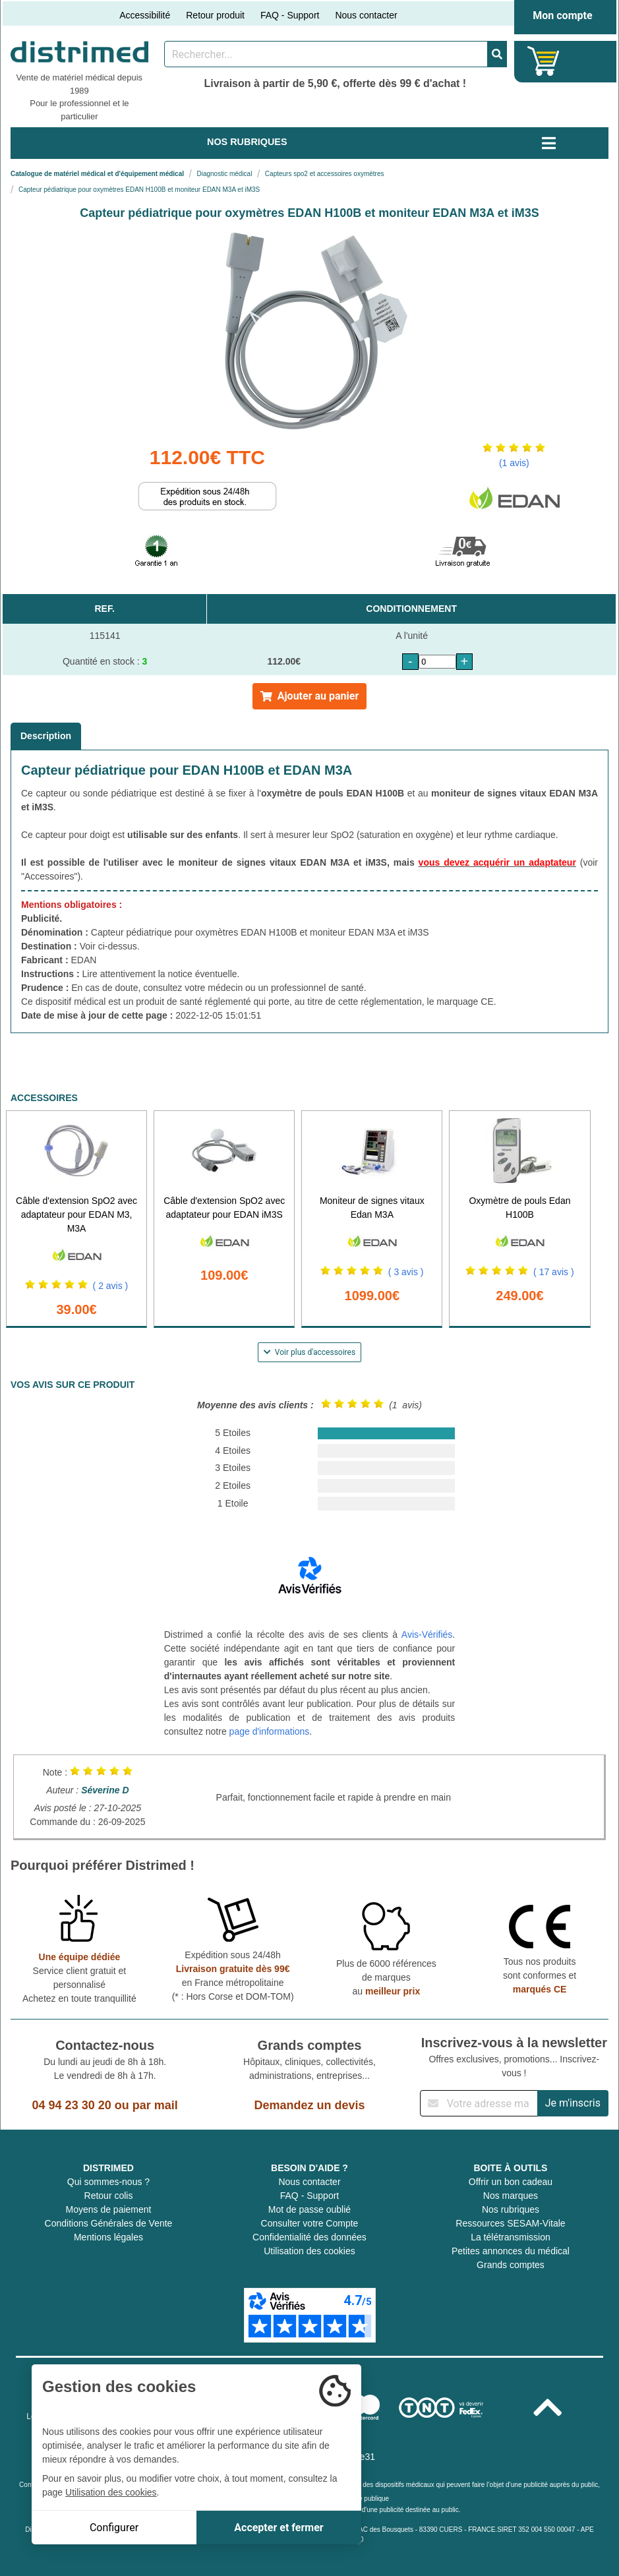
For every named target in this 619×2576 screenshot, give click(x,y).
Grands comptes (511, 2265)
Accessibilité (144, 15)
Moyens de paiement (109, 2209)
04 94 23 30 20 (71, 2105)
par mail (155, 2105)
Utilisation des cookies (309, 2251)
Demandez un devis (309, 2105)
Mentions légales (108, 2237)
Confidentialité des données (309, 2237)
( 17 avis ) (553, 1272)
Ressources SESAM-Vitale (510, 2223)
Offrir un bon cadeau (510, 2181)
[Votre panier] (544, 61)
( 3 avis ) (406, 1272)
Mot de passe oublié (309, 2209)
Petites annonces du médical (511, 2251)
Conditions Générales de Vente (109, 2223)
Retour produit (215, 15)
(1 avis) (514, 463)
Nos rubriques (510, 2209)
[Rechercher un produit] (326, 54)
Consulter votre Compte (310, 2223)
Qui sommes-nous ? (108, 2181)
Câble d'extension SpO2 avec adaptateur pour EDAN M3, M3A (76, 1214)
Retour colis (108, 2195)
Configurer (114, 2527)
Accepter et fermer (278, 2527)
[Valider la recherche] (497, 54)
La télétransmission (510, 2237)
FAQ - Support (289, 15)
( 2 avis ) (111, 1285)
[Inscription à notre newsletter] (479, 2103)
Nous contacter (366, 15)
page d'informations (269, 1731)
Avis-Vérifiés (427, 1634)
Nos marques (510, 2195)
